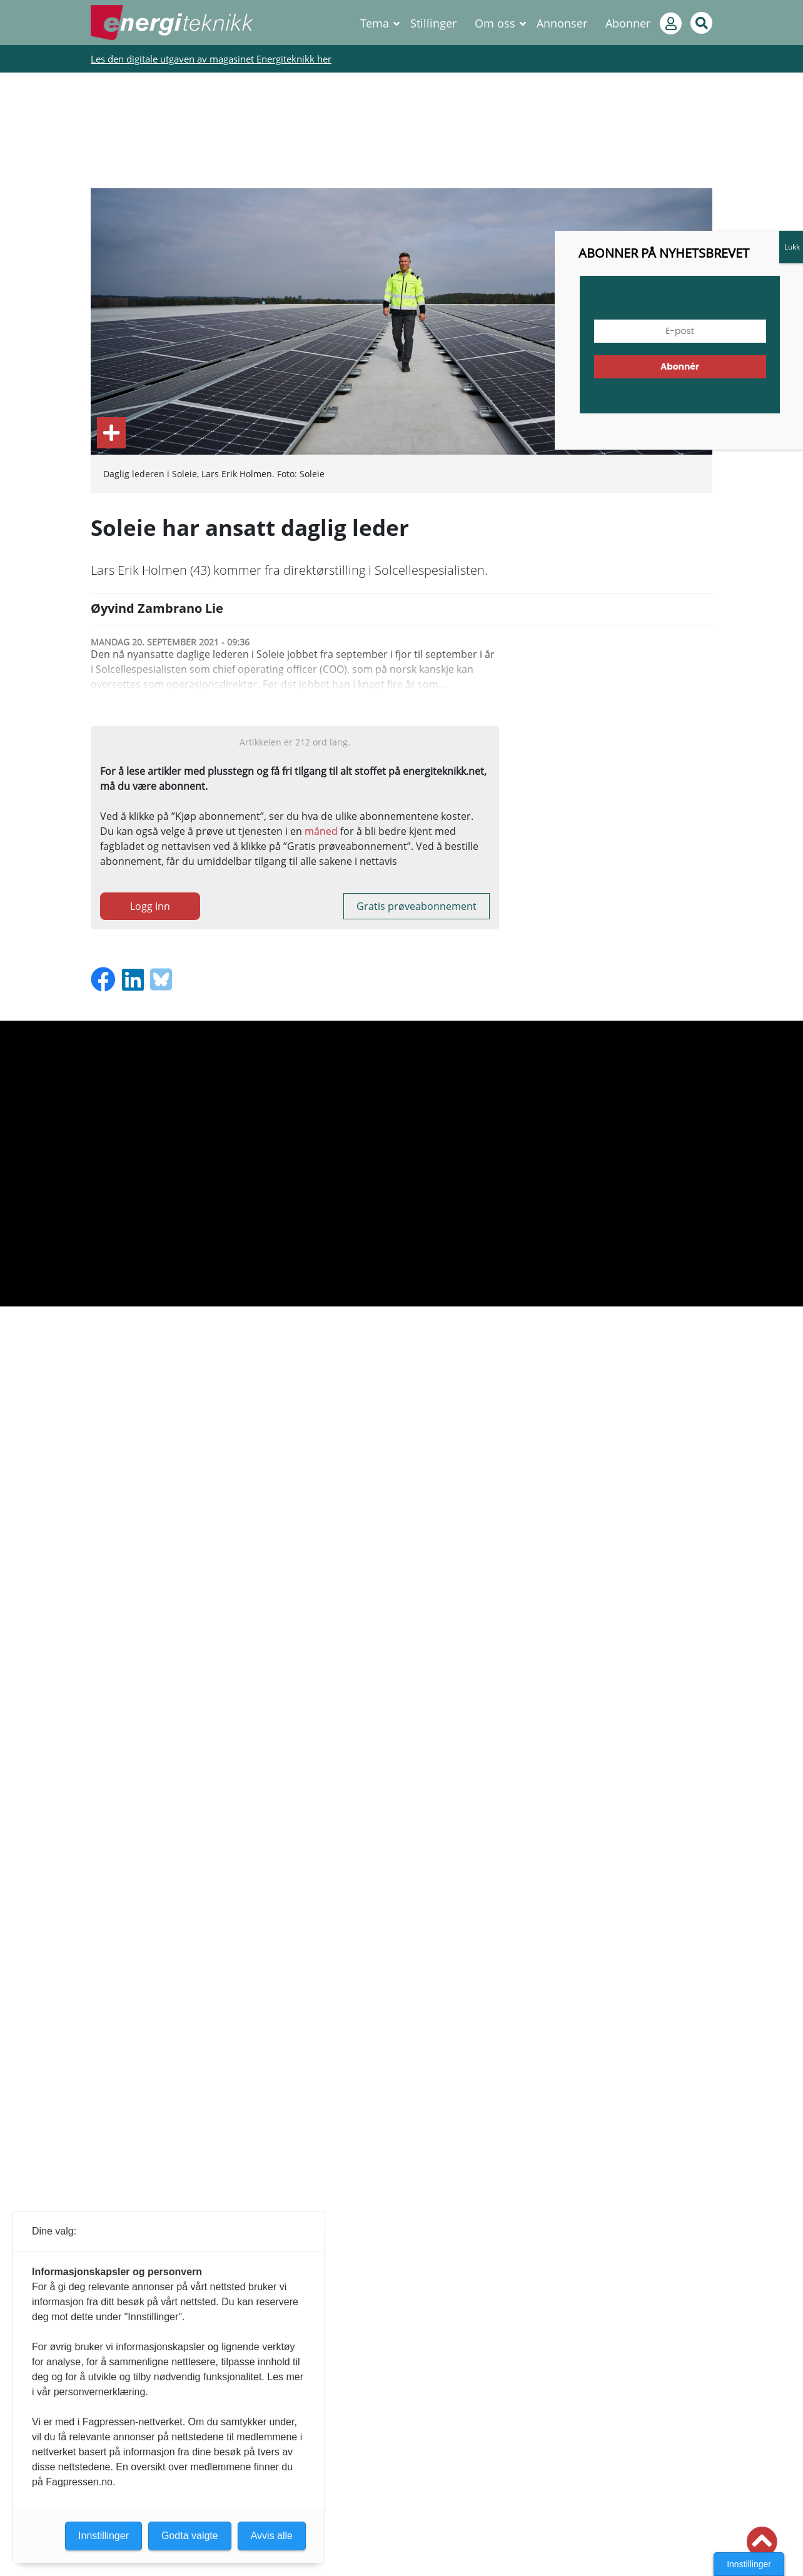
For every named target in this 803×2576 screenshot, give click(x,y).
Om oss (495, 23)
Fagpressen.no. (80, 2482)
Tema (374, 23)
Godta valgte (189, 2535)
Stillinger (433, 23)
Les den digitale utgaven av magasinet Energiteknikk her (211, 59)
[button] (761, 2542)
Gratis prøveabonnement (416, 906)
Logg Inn (150, 906)
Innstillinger (749, 2564)
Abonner (627, 23)
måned (321, 831)
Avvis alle (272, 2535)
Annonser (562, 23)
